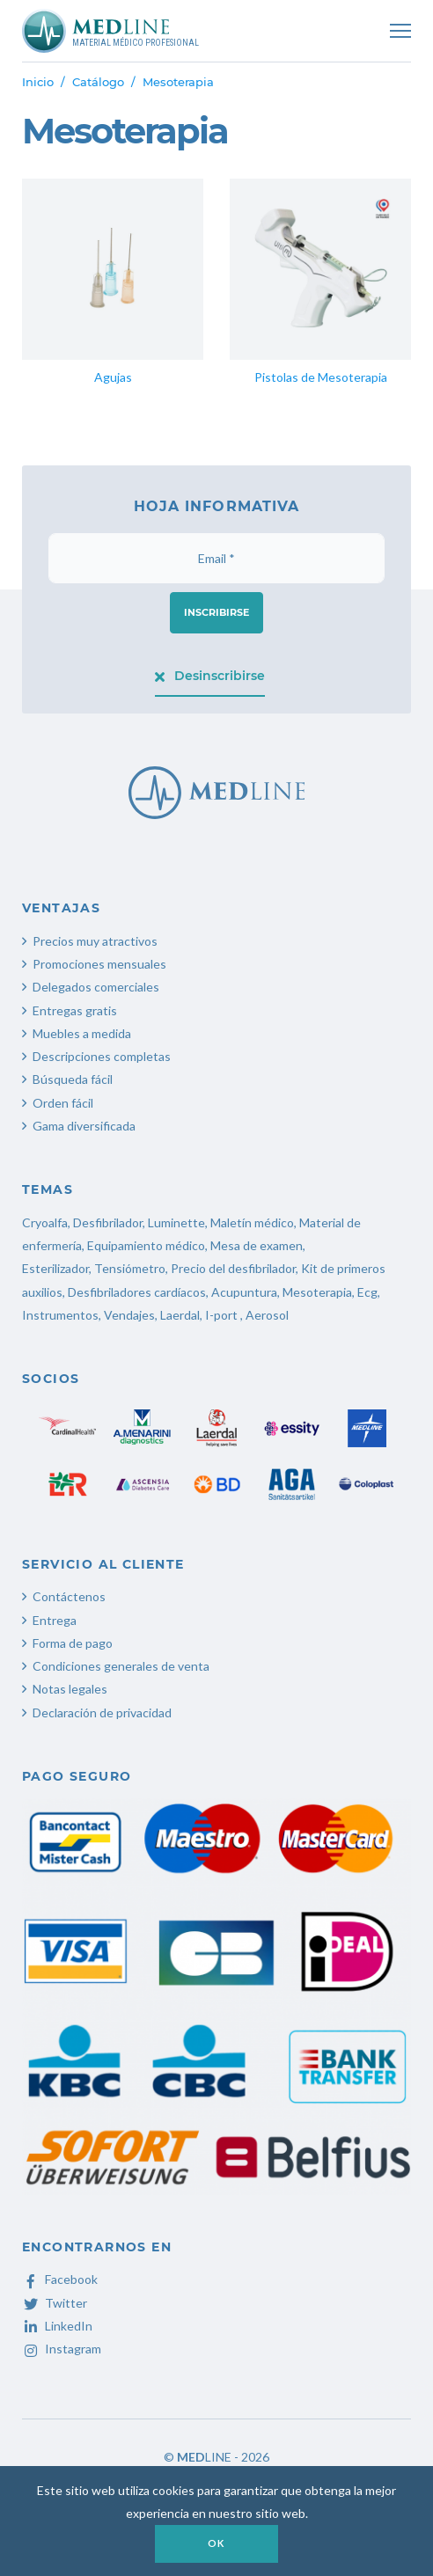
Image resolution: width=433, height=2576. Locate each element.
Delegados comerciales (96, 986)
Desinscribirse (210, 676)
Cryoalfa (45, 1222)
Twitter (54, 2302)
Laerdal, (181, 1314)
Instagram (61, 2348)
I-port (221, 1314)
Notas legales (70, 1688)
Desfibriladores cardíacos (137, 1291)
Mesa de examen (256, 1245)
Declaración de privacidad (102, 1712)
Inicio (38, 82)
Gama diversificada (84, 1125)
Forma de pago (73, 1643)
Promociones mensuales (99, 963)
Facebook (60, 2279)
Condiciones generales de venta (121, 1665)
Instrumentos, (61, 1314)
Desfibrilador (108, 1222)
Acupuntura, (245, 1291)
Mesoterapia (317, 1291)
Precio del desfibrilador (233, 1268)
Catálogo (98, 82)
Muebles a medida (82, 1033)
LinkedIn (57, 2325)
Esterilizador (55, 1268)
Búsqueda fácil (73, 1079)
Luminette (176, 1222)
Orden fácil (63, 1102)
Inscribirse (216, 612)
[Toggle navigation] (400, 31)
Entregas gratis (75, 1010)
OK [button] (216, 2543)
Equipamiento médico (146, 1245)
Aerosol (267, 1314)
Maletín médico (252, 1222)
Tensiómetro (129, 1268)
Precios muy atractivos (95, 940)
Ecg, (368, 1291)
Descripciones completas (102, 1056)
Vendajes (129, 1314)
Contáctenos (69, 1596)
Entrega (55, 1620)
